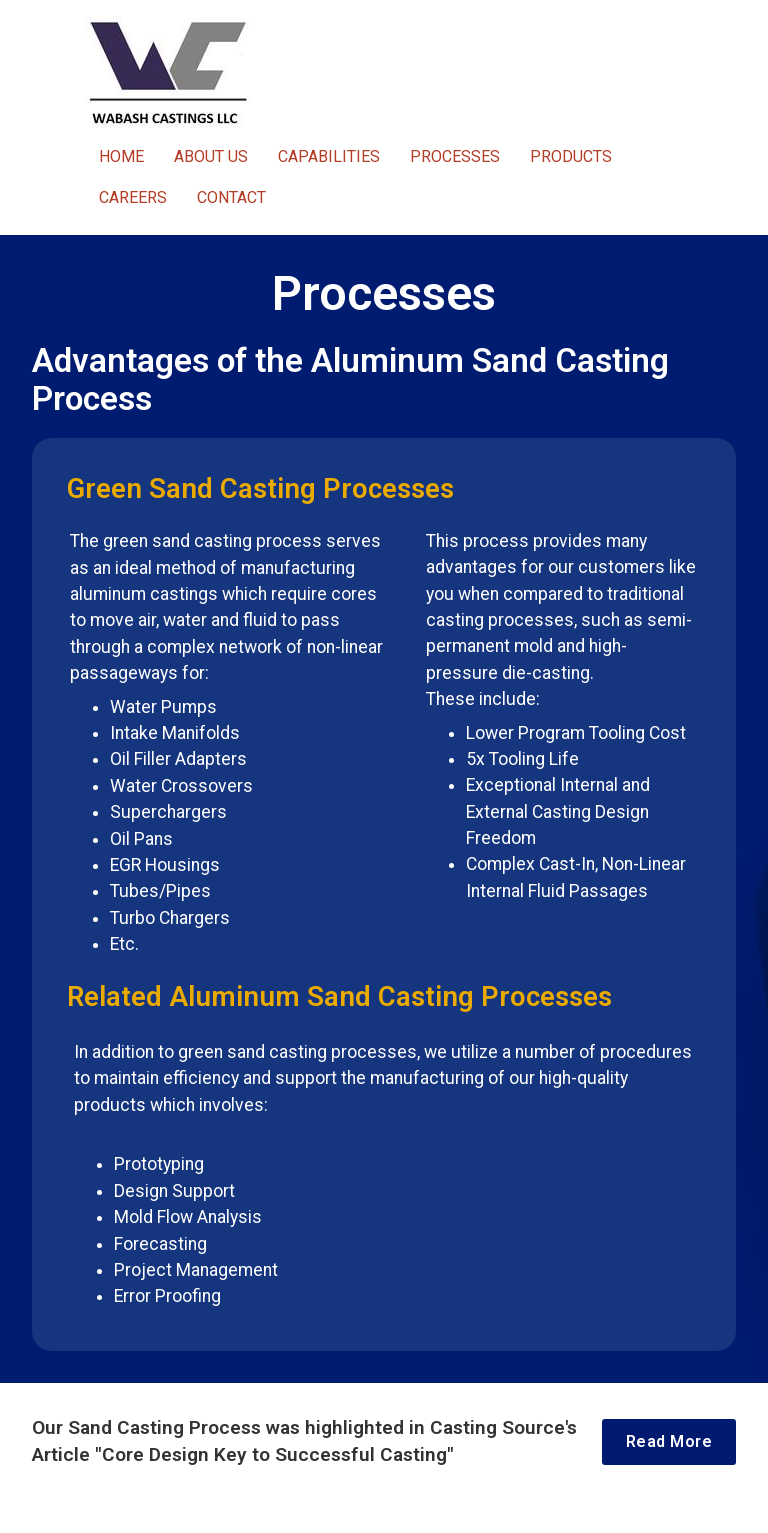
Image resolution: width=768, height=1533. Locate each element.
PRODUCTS (571, 156)
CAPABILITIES (329, 156)
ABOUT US (211, 156)
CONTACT (231, 197)
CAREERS (133, 197)
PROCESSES (455, 156)
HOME (121, 156)
